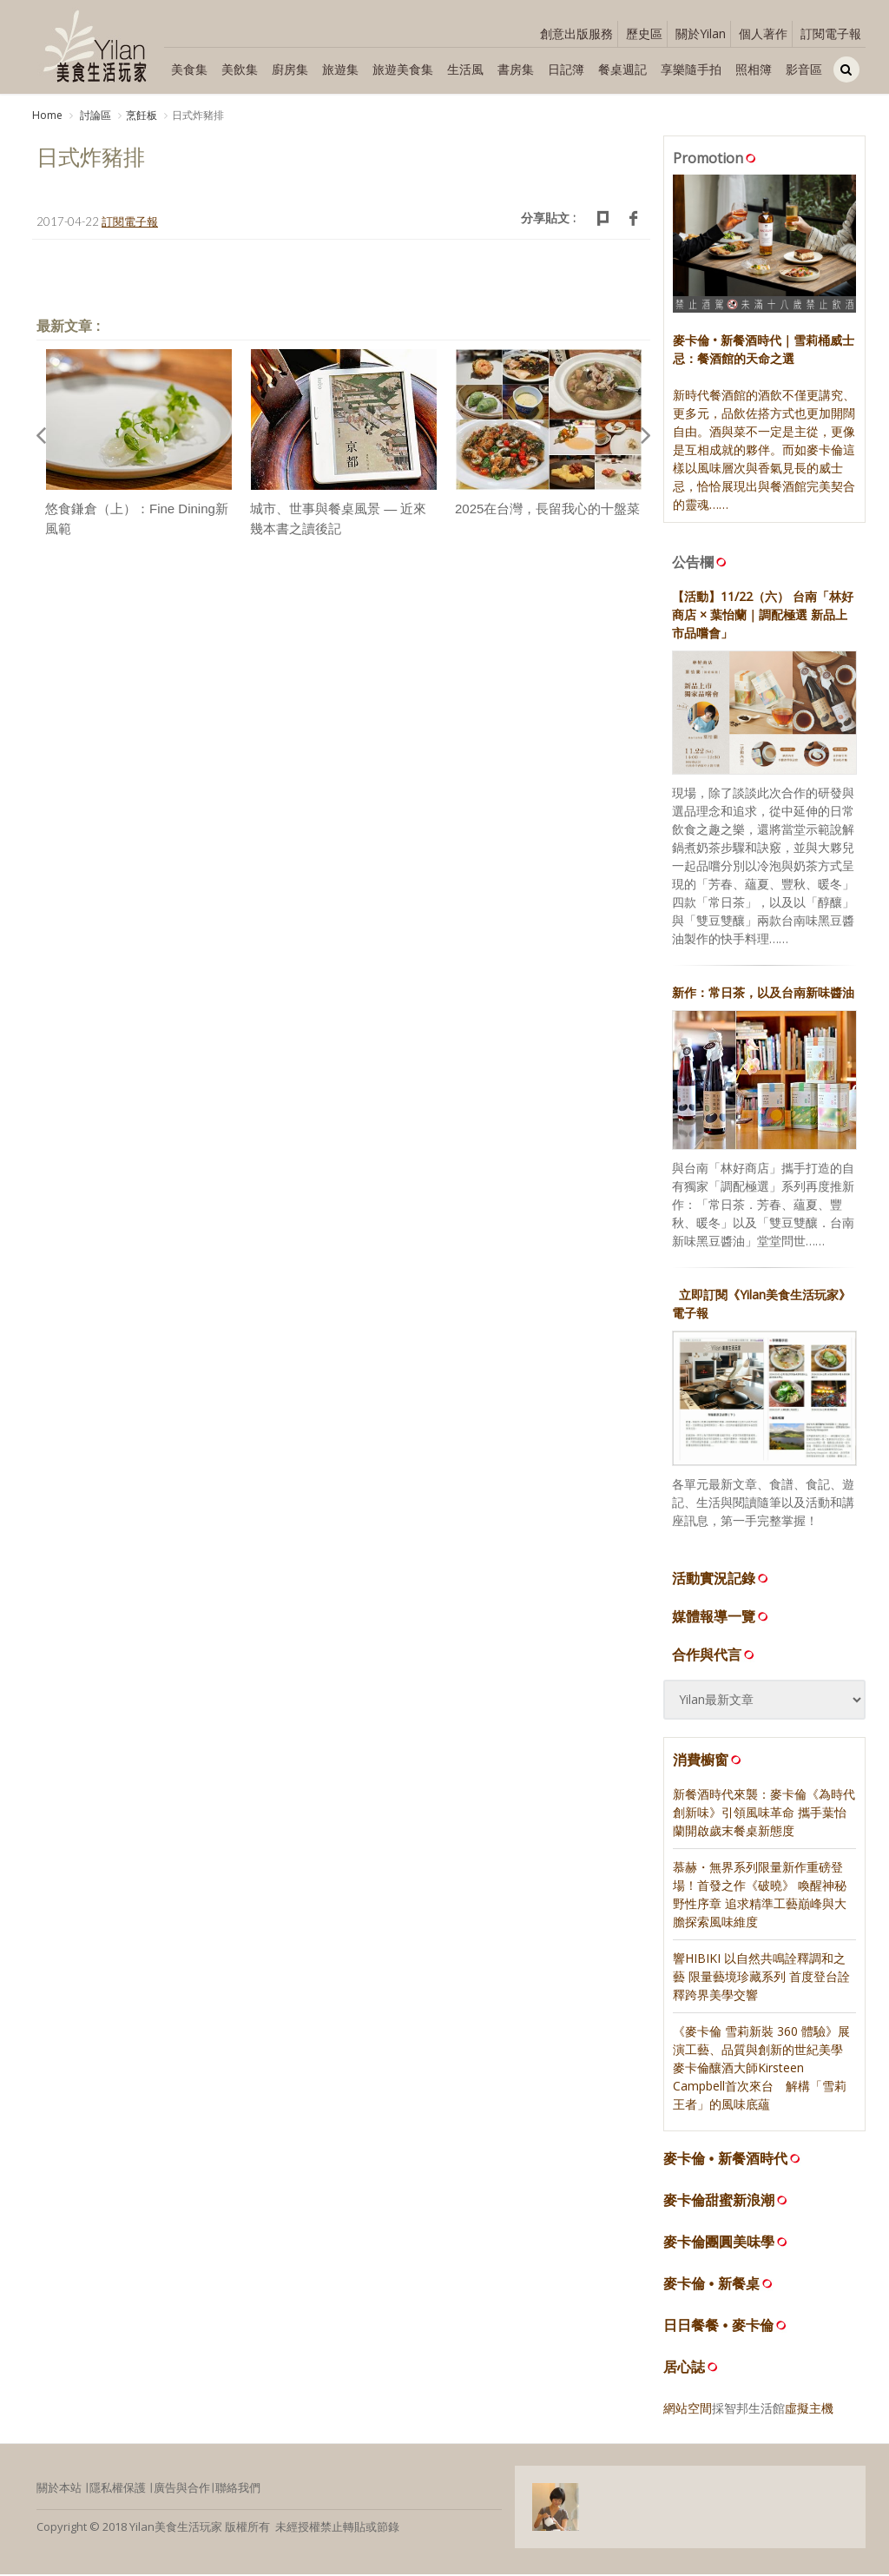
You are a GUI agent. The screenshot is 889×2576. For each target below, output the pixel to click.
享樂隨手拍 (691, 69)
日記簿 (566, 69)
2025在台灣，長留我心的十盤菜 (547, 510)
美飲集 (239, 69)
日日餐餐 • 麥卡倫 (718, 2326)
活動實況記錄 (721, 1579)
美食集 (189, 69)
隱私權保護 (117, 2488)
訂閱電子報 (830, 33)
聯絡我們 (237, 2488)
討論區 (94, 115)
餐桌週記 (622, 69)
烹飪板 (141, 115)
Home (47, 115)
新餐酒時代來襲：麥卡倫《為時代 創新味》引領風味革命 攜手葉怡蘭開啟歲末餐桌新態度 (764, 1813)
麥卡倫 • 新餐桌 (711, 2284)
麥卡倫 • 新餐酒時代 (725, 2159)
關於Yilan (700, 33)
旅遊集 (340, 69)
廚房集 (290, 69)
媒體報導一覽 (721, 1618)
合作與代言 (714, 1656)
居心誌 (684, 2368)
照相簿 (753, 69)
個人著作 (763, 33)
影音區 (804, 69)
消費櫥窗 (708, 1761)
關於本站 (59, 2488)
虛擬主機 (809, 2409)
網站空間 (687, 2409)
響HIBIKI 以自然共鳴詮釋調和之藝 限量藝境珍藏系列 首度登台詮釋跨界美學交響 (761, 1977)
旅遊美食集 (402, 69)
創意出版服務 (576, 33)
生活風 (465, 69)
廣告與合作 (182, 2488)
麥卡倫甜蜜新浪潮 (718, 2201)
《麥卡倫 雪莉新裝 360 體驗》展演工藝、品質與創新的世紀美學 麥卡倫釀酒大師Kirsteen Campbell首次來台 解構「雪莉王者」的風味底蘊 (761, 2068)
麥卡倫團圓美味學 (718, 2243)
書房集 (515, 69)
